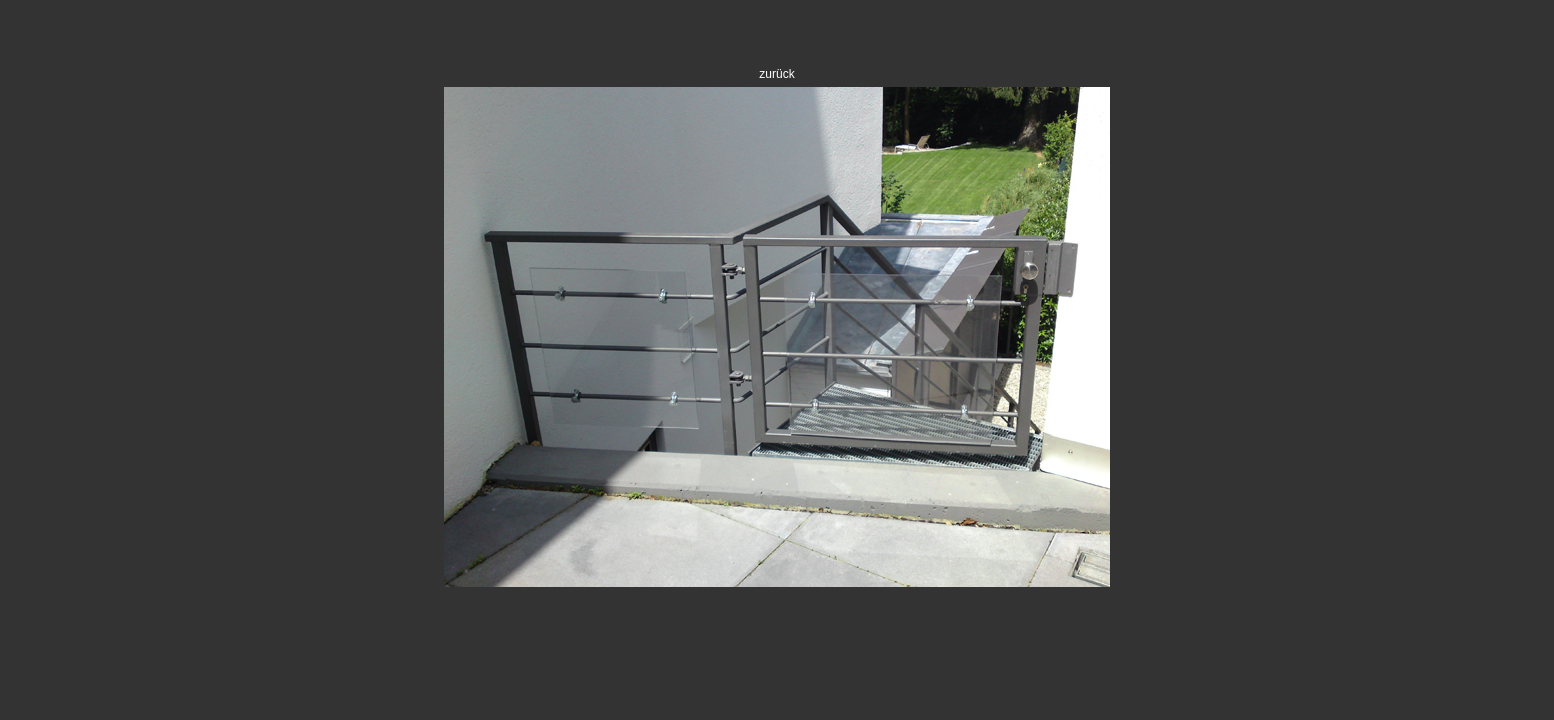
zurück (776, 74)
